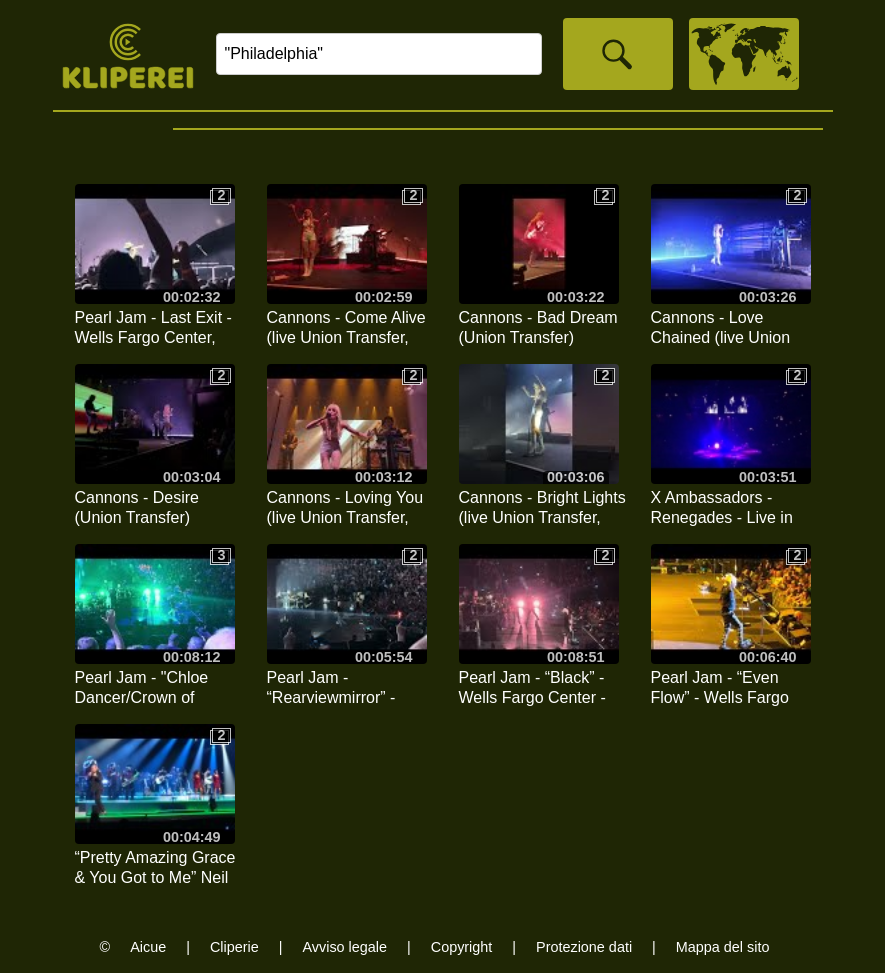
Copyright (462, 947)
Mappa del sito (723, 947)
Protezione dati (584, 947)
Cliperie (234, 947)
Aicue (148, 947)
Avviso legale (344, 947)
